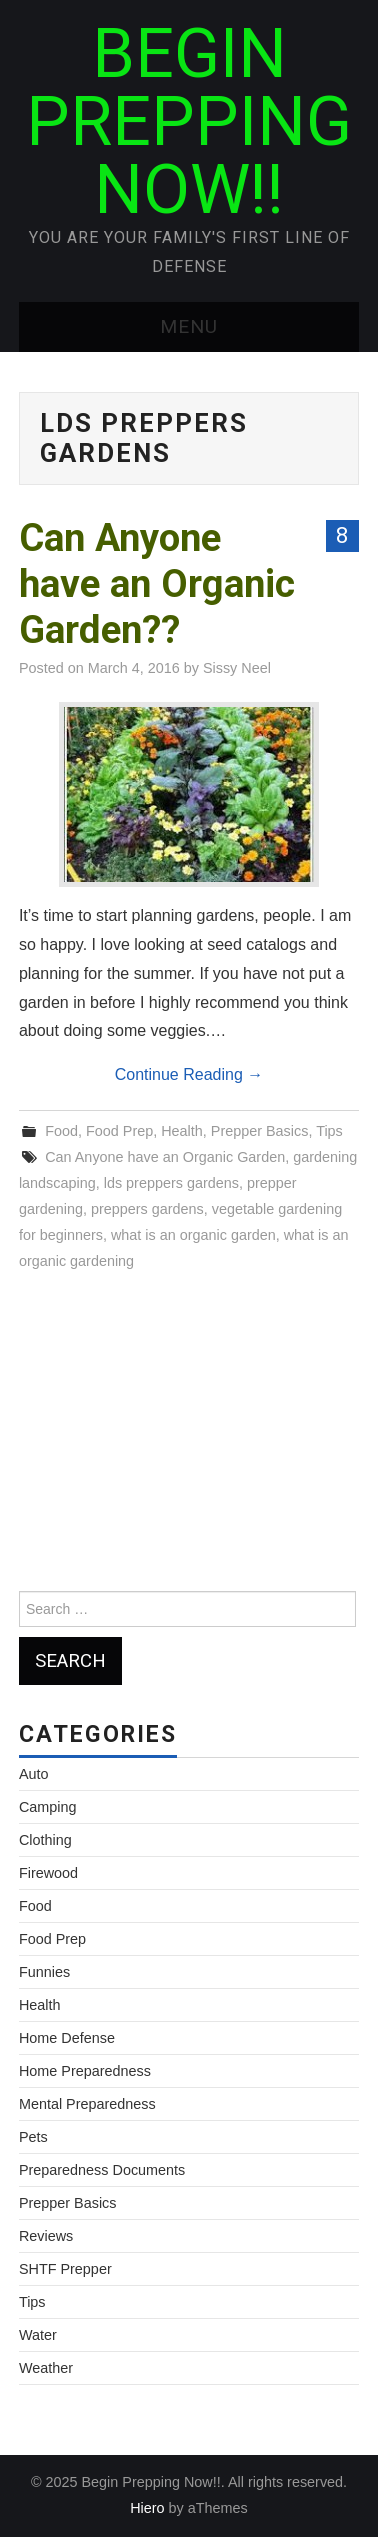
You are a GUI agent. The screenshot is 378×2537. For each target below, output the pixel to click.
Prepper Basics (260, 1131)
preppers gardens (147, 1209)
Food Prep (119, 1131)
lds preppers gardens (171, 1183)
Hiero (147, 2508)
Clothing (45, 1840)
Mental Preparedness (87, 2104)
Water (38, 2335)
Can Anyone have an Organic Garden (165, 1157)
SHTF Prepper (65, 2269)
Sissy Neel (237, 668)
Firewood (48, 1873)
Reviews (46, 2236)
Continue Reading (189, 1074)
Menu (189, 326)
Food (61, 1131)
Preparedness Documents (102, 2170)
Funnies (44, 1972)
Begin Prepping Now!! (189, 122)
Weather (46, 2368)
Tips (329, 1131)
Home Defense (67, 2038)
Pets (33, 2137)
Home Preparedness (85, 2071)
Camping (48, 1807)
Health (182, 1131)
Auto (34, 1774)
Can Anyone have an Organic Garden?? (157, 583)
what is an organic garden (193, 1235)
